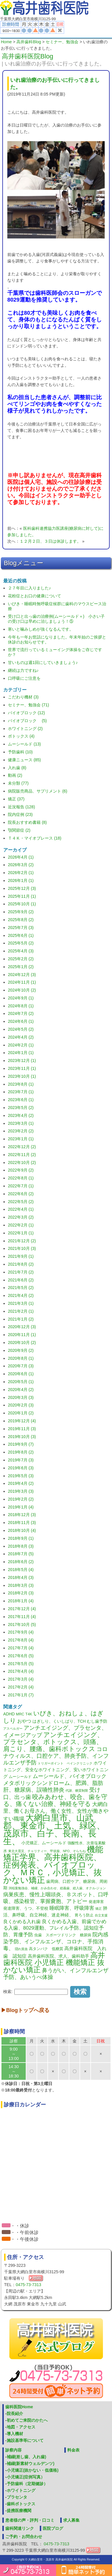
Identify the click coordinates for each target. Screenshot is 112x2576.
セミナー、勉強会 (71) (28, 705)
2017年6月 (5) (21, 1655)
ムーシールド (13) (24, 744)
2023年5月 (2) (21, 1107)
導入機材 (15, 2433)
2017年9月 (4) (21, 1632)
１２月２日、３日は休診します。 (50, 541)
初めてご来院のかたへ (27, 2420)
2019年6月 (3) (21, 1468)
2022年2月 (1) (21, 1225)
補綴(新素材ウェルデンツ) (30, 2463)
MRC (20, 1714)
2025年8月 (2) (21, 919)
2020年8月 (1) (21, 1358)
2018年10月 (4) (22, 1530)
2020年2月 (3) (21, 1405)
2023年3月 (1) (21, 1123)
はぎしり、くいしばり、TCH (59, 1721)
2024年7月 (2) (21, 1013)
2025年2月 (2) (21, 958)
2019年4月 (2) (21, 1483)
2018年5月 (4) (21, 1569)
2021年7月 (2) (21, 1272)
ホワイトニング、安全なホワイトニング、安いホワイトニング (55, 1769)
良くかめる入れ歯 (22, 1921)
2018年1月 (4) (21, 1600)
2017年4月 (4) (21, 1671)
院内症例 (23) (20, 814)
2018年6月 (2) (21, 1561)
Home (6, 41)
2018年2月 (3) (21, 1593)
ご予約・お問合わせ (23, 2536)
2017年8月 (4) (21, 1640)
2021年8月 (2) (21, 1264)
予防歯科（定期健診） (27, 2483)
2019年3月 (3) (21, 1491)
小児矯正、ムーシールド (43, 1842)
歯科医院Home (19, 2406)
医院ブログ (53, 2528)
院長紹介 (15, 2413)
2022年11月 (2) (22, 1154)
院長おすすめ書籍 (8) (27, 822)
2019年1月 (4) (21, 1507)
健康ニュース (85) (24, 759)
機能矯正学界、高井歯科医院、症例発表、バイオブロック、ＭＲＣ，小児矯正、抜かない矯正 (53, 1865)
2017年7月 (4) (21, 1648)
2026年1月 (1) (21, 880)
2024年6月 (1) (21, 1021)
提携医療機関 (19, 2510)
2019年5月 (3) (21, 1475)
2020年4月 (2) (21, 1389)
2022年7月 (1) (21, 1186)
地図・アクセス (21, 2427)
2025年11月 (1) (22, 896)
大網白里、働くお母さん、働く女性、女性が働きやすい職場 (55, 1811)
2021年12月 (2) (22, 1240)
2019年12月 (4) (22, 1420)
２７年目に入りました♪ (29, 588)
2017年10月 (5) (22, 1624)
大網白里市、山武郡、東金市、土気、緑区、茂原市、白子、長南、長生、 (54, 1829)
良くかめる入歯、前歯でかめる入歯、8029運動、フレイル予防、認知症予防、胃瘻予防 (54, 1928)
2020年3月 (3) (21, 1397)
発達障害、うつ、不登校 (25, 1908)
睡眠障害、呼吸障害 (71, 1908)
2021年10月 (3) (22, 1248)
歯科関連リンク (19, 2528)
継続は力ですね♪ (23, 670)
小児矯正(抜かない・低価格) (32, 2470)
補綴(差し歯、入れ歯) (26, 2456)
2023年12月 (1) (22, 1060)
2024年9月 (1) (21, 998)
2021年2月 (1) (21, 1311)
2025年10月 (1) (22, 904)
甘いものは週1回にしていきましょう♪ (43, 662)
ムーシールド (20, 1777)
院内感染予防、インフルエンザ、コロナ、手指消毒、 (55, 1941)
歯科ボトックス (21, 2503)
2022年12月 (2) (22, 1146)
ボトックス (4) (21, 736)
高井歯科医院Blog (27, 56)
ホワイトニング (21, 2490)
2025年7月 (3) (21, 927)
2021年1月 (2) (21, 1319)
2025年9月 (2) (21, 911)
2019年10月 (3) (22, 1436)
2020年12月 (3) (22, 1326)
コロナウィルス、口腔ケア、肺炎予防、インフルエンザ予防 (56, 1756)
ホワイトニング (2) (25, 728)
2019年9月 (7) (21, 1444)
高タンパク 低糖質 (46, 1949)
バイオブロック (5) (27, 720)
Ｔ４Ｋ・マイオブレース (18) (34, 838)
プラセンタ (17, 2497)
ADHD (9, 1714)
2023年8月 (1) (21, 1084)
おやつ (24, 1721)
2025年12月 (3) (22, 888)
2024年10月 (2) (22, 990)
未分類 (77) (18, 783)
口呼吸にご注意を (24, 678)
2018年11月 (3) (22, 1522)
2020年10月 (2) (22, 1342)
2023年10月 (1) (22, 1076)
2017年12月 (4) (22, 1608)
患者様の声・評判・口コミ (29, 2520)
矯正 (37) (16, 799)
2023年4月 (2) (21, 1115)
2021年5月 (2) (21, 1287)
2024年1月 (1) (21, 1052)
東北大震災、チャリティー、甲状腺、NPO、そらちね (47, 1851)
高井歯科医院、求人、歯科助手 (58, 1956)
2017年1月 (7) (21, 1695)
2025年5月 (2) (21, 943)
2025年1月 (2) (21, 966)
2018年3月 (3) (21, 1585)
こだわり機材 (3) (23, 697)
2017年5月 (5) (21, 1663)
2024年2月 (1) (21, 1045)
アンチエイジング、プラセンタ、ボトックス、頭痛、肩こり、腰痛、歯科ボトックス (53, 1741)
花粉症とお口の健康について (34, 596)
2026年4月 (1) (21, 857)
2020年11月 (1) (22, 1334)
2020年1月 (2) (21, 1413)
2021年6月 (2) (21, 1280)
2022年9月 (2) (21, 1170)
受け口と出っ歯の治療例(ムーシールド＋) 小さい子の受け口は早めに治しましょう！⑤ (56, 619)
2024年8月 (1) (21, 1006)
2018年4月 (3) (21, 1577)
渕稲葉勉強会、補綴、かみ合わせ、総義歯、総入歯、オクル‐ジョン (57, 1888)
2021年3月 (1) (21, 1303)
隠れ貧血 (21, 1949)
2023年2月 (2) (21, 1131)
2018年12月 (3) (22, 1514)
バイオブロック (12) (26, 712)
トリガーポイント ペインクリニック (65, 1763)
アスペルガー (13, 1728)
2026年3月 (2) (21, 864)
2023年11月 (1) (22, 1068)
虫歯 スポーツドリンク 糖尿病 (62, 1935)
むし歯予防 (97, 1721)
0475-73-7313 (28, 2284)
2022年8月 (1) (21, 1178)
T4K (28, 1714)
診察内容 (13, 2450)
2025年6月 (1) (21, 935)
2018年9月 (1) (21, 1538)
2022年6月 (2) (21, 1193)
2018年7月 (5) (21, 1553)
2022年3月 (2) (21, 1217)
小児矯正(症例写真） (26, 2477)
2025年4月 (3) (21, 951)
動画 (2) (15, 775)
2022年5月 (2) (21, 1201)
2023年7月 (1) (21, 1091)
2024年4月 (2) (21, 1037)
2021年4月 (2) (21, 1295)
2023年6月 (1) (21, 1099)
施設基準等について (25, 2440)
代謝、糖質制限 (77, 1790)
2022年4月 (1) (21, 1209)
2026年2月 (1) (21, 872)
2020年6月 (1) (21, 1373)
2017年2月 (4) (21, 1687)
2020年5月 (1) (21, 1381)
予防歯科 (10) (20, 752)
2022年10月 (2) (22, 1162)
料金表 (73, 2450)
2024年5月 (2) (21, 1029)
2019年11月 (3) (22, 1428)
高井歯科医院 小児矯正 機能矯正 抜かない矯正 (54, 1962)
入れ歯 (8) (17, 767)
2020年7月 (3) (21, 1366)
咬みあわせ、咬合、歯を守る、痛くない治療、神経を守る (55, 1800)
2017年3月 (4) (21, 1679)
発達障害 (96, 1902)
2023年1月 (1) (21, 1138)
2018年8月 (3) (21, 1546)
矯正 (98, 1908)
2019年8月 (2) (21, 1452)
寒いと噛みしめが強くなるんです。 (40, 629)
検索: (8, 1991)
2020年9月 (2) (21, 1350)
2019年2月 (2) (21, 1499)
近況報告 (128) (21, 807)
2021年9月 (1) (21, 1256)
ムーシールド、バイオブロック (69, 1776)
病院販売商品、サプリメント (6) (37, 791)
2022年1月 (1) (21, 1233)
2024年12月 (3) (22, 974)
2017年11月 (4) (22, 1616)
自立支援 (101, 1915)
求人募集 (71, 2520)
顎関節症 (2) (19, 830)
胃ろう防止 (84, 1915)
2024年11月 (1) (22, 982)
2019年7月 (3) (21, 1460)
